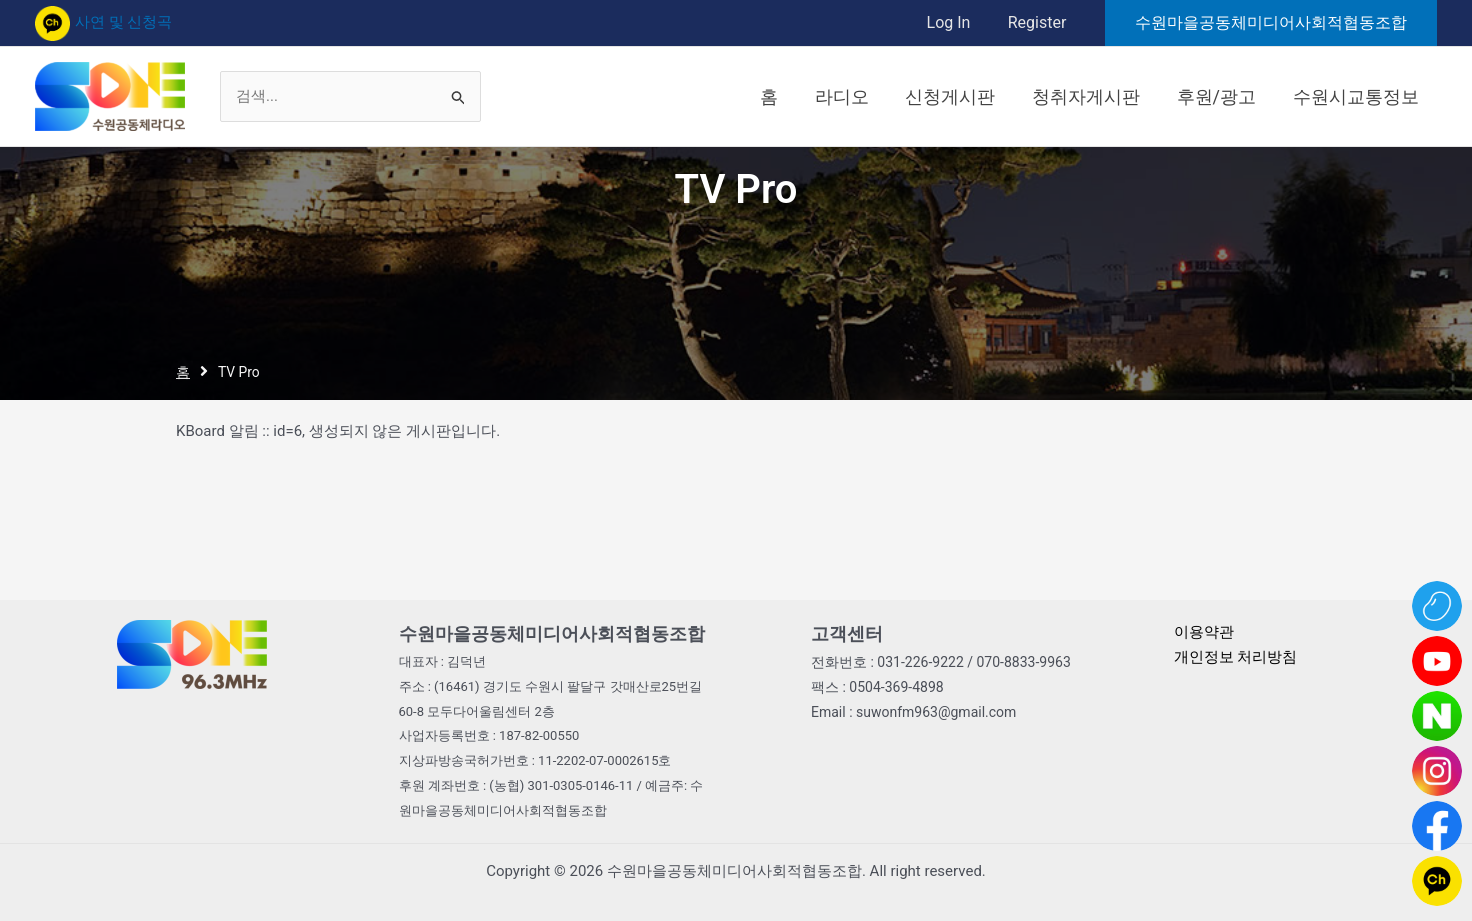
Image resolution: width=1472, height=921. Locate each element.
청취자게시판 (1103, 96)
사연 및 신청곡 (103, 22)
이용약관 (1204, 632)
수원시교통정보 (1359, 96)
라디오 (872, 96)
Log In (956, 22)
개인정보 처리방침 (1236, 657)
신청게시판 (974, 96)
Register (1039, 22)
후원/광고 (1226, 96)
